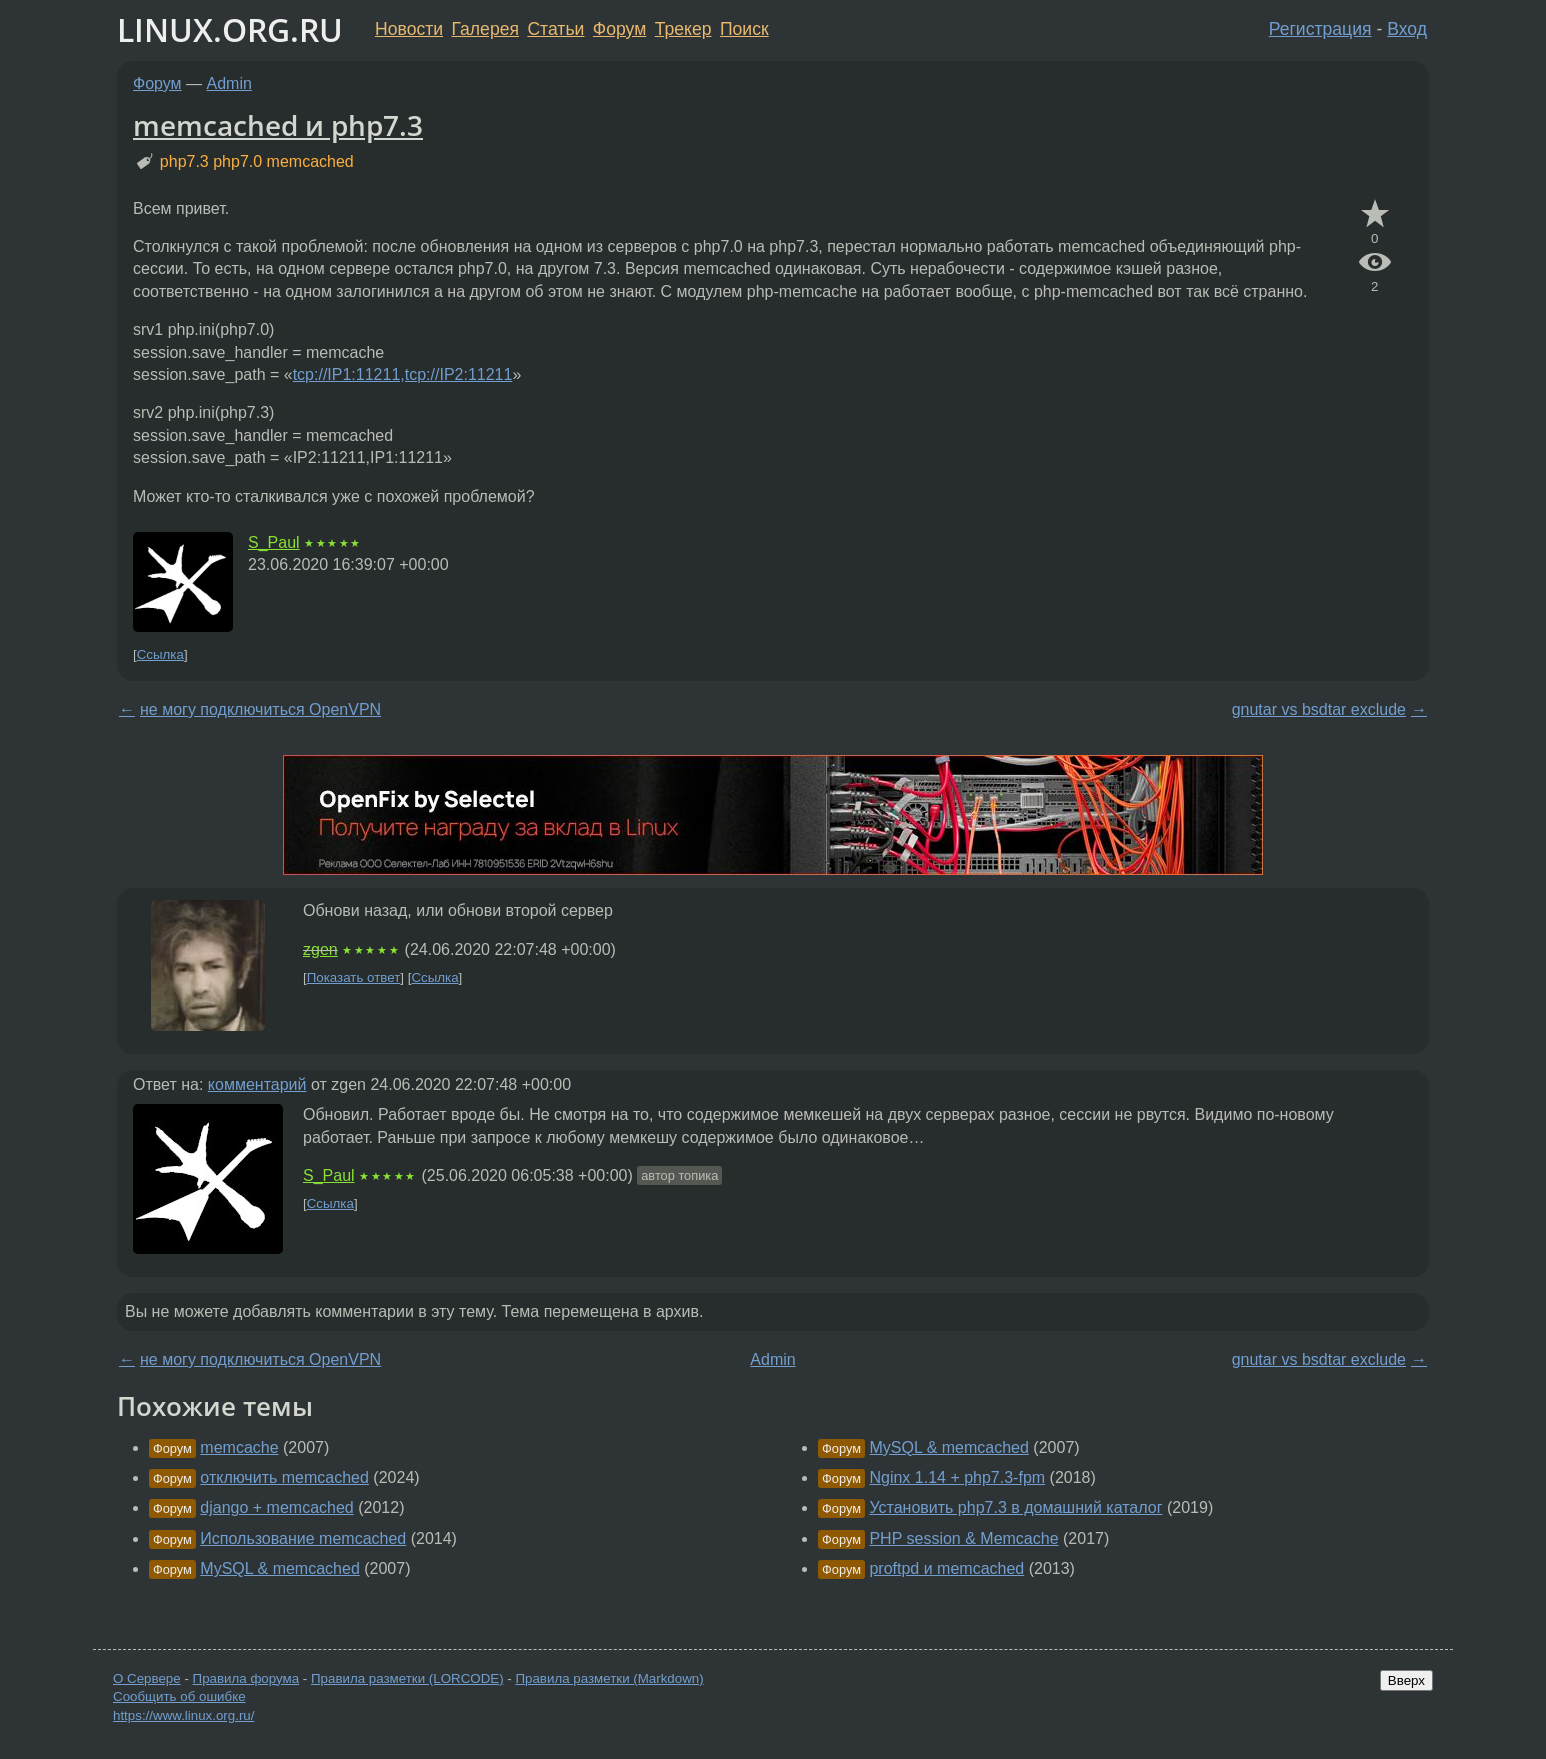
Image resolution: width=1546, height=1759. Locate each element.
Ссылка (160, 654)
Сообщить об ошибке (179, 1696)
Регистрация (1320, 29)
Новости (409, 29)
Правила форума (246, 1678)
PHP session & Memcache (963, 1538)
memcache (239, 1447)
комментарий (257, 1084)
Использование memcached (303, 1538)
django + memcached (276, 1507)
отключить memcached (284, 1477)
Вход (1407, 29)
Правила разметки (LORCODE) (407, 1678)
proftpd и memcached (946, 1568)
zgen (320, 949)
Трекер (683, 29)
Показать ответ (354, 977)
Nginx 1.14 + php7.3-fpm (957, 1477)
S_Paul (274, 542)
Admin (229, 83)
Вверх (1406, 1680)
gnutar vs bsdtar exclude (1319, 709)
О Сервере (147, 1678)
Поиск (744, 29)
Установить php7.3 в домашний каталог (1015, 1507)
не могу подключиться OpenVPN (260, 709)
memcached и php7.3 (278, 125)
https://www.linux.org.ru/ (183, 1715)
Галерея (485, 29)
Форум (619, 29)
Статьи (555, 29)
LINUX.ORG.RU (230, 29)
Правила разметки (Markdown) (609, 1678)
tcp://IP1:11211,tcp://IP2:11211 (403, 374)
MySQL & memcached (279, 1568)
